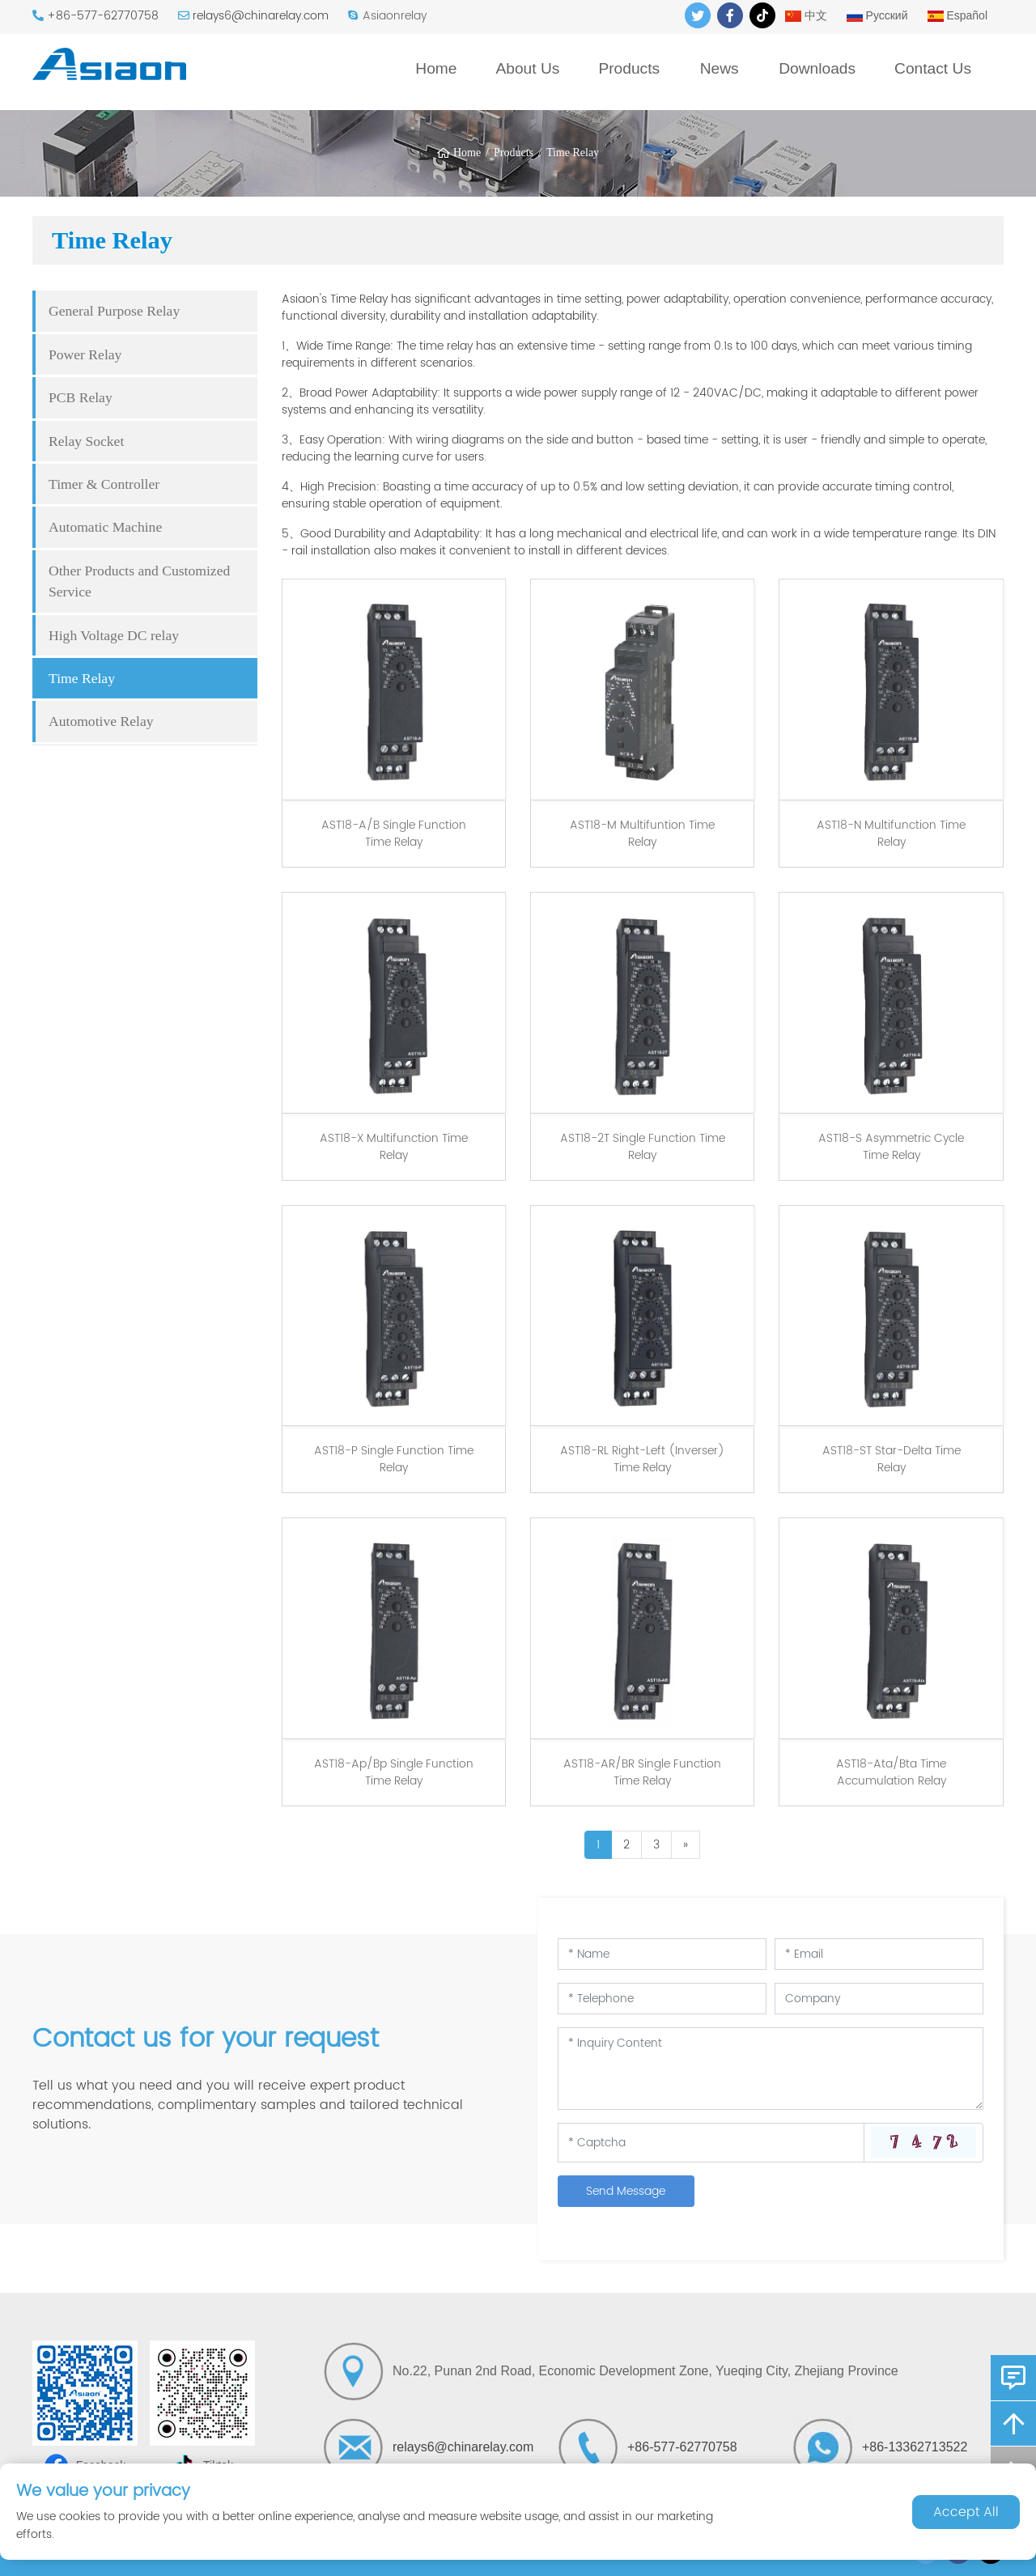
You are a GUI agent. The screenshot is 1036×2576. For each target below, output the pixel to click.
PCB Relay (81, 397)
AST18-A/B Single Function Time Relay (393, 834)
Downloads (817, 68)
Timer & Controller (104, 484)
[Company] (879, 1998)
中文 (806, 15)
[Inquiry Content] (770, 2068)
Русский (877, 15)
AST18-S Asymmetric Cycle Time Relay (891, 1147)
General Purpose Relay (114, 311)
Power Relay (85, 354)
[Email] (879, 1954)
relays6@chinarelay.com (261, 15)
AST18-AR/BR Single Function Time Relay (642, 1772)
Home (435, 68)
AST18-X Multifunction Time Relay (394, 1147)
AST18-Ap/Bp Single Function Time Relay (393, 1772)
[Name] (662, 1954)
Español (957, 15)
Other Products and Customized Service (139, 581)
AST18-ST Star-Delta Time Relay (891, 1459)
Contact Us (932, 68)
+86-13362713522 (914, 2447)
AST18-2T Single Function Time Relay (642, 1147)
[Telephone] (662, 1998)
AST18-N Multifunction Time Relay (891, 834)
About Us (527, 68)
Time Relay (572, 152)
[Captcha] (711, 2142)
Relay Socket (86, 441)
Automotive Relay (101, 721)
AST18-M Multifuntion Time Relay (642, 834)
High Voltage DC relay (114, 635)
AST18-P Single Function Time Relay (393, 1459)
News (719, 68)
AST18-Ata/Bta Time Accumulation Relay (891, 1772)
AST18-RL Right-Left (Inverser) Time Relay (642, 1459)
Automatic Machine (105, 527)
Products (629, 68)
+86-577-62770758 (103, 15)
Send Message (625, 2191)
